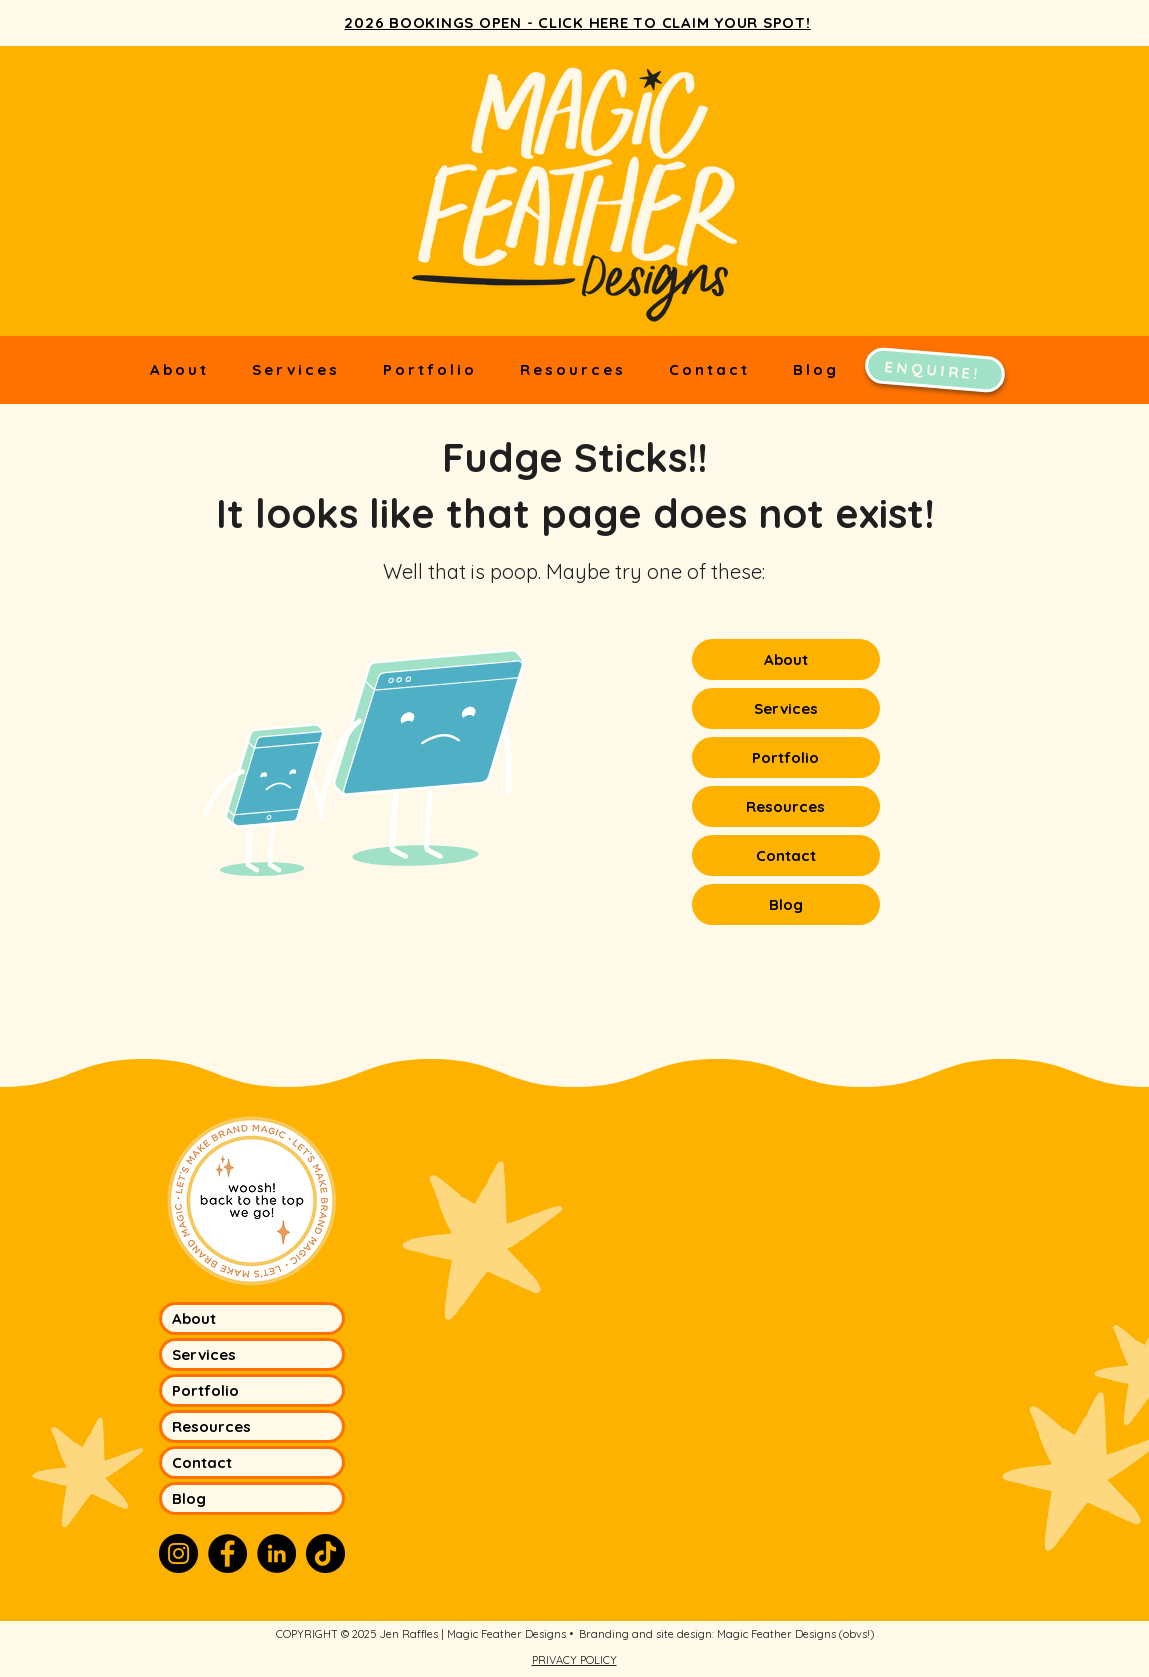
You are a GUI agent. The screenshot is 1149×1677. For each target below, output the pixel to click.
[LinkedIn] (276, 1553)
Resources (785, 806)
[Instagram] (178, 1553)
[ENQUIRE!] (934, 369)
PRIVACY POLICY (574, 1660)
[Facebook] (227, 1553)
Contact (786, 855)
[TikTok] (325, 1553)
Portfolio (785, 757)
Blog (786, 904)
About (786, 659)
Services (786, 708)
